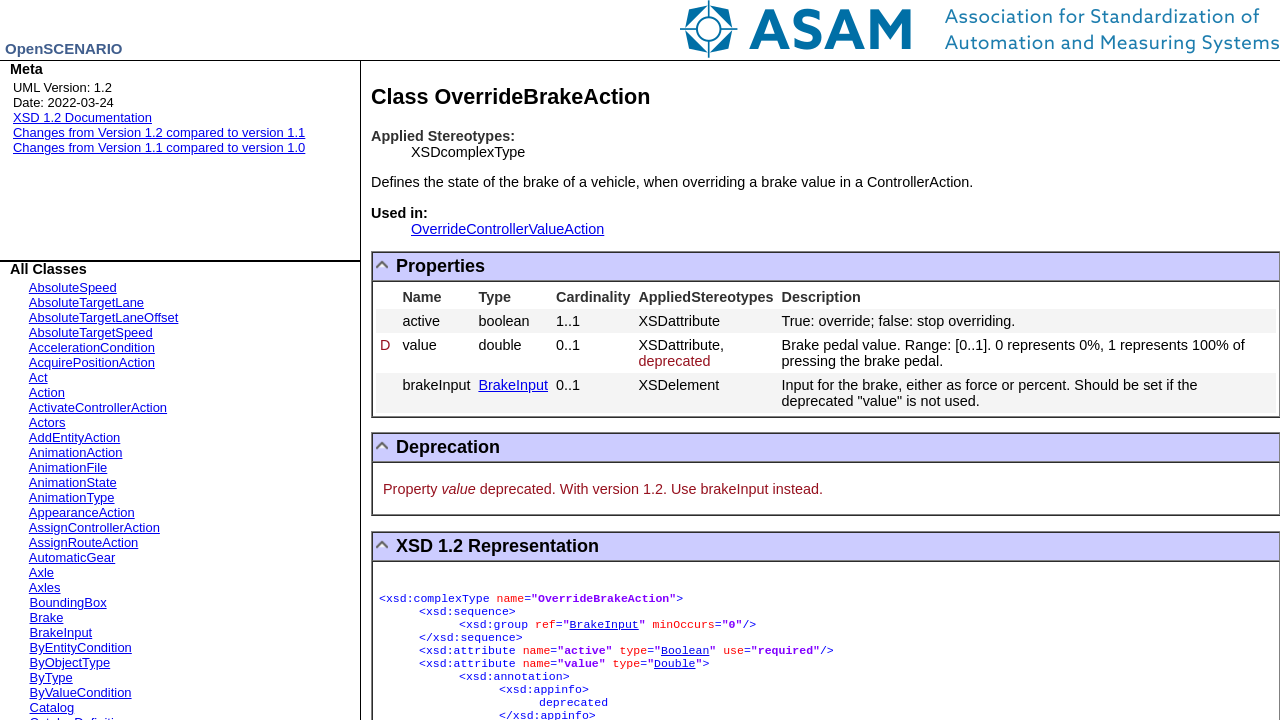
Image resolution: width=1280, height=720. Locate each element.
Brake (47, 617)
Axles (45, 587)
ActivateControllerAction (98, 407)
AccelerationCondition (92, 347)
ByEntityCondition (81, 647)
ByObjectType (70, 662)
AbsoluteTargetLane (86, 302)
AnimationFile (68, 467)
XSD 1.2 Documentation (82, 117)
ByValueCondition (81, 692)
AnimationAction (76, 452)
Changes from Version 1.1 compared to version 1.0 (159, 147)
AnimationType (72, 497)
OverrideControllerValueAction (507, 229)
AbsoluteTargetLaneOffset (104, 317)
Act (38, 377)
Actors (47, 422)
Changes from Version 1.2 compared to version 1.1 (159, 132)
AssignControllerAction (94, 527)
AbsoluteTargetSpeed (91, 332)
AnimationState (73, 482)
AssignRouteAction (83, 542)
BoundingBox (68, 602)
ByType (51, 677)
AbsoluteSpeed (73, 287)
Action (47, 392)
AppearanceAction (82, 512)
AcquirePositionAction (92, 362)
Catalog (52, 707)
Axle (41, 572)
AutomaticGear (72, 557)
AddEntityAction (74, 437)
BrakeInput (61, 632)
